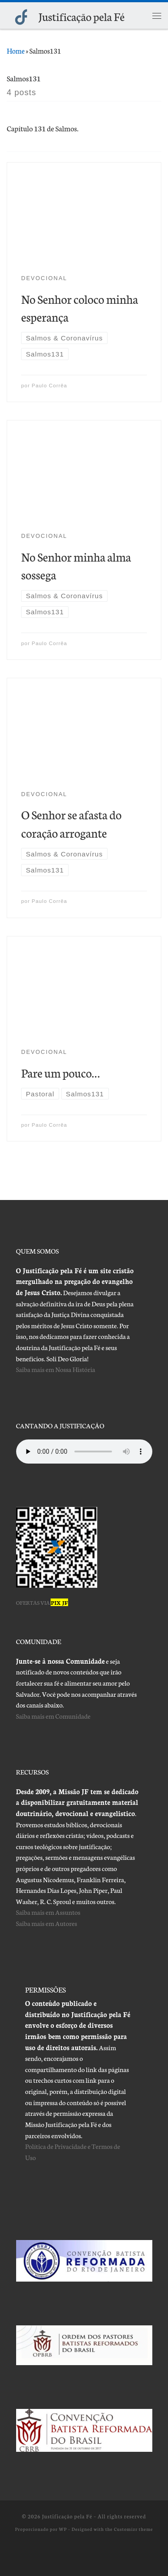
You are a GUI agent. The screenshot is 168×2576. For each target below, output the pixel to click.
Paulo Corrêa (49, 385)
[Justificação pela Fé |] (21, 14)
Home (16, 50)
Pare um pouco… (60, 1072)
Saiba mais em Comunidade (53, 1715)
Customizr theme (133, 2529)
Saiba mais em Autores (47, 1923)
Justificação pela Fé (67, 2516)
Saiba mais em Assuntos (48, 1912)
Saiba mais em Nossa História (55, 1369)
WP (63, 2529)
